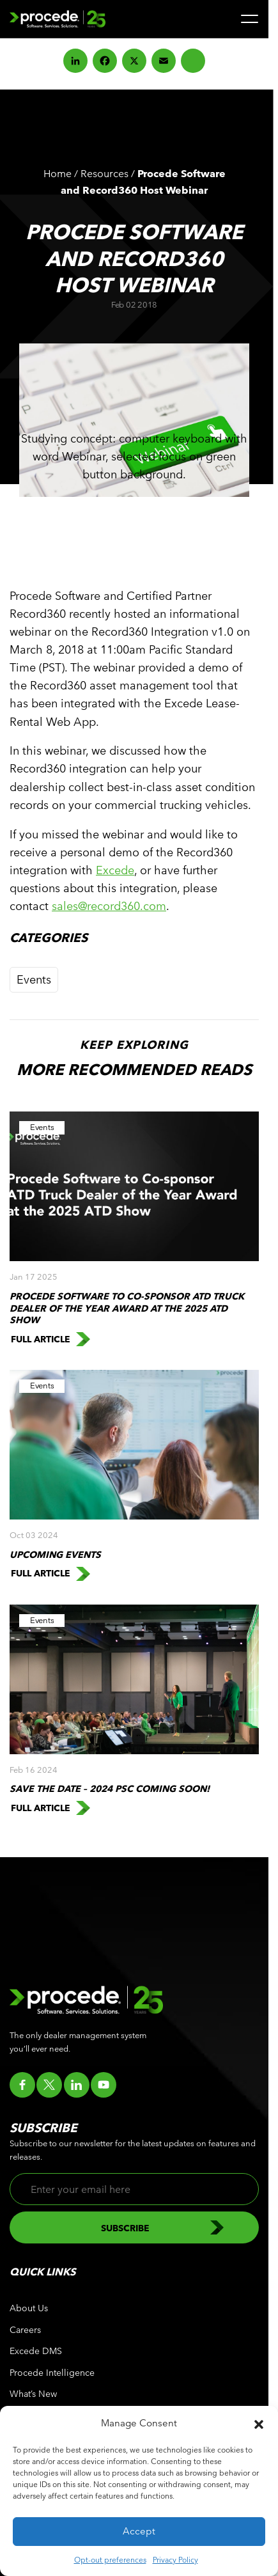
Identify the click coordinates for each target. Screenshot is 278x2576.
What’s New (33, 2393)
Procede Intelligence (52, 2372)
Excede (115, 870)
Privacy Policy (175, 2559)
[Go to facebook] (22, 2085)
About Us (29, 2308)
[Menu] (249, 19)
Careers (25, 2330)
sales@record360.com (109, 906)
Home (57, 174)
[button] (258, 2423)
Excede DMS (36, 2351)
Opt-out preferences (110, 2559)
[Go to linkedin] (76, 2085)
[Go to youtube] (103, 2085)
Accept (139, 2531)
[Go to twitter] (49, 2085)
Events (34, 979)
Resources (104, 174)
